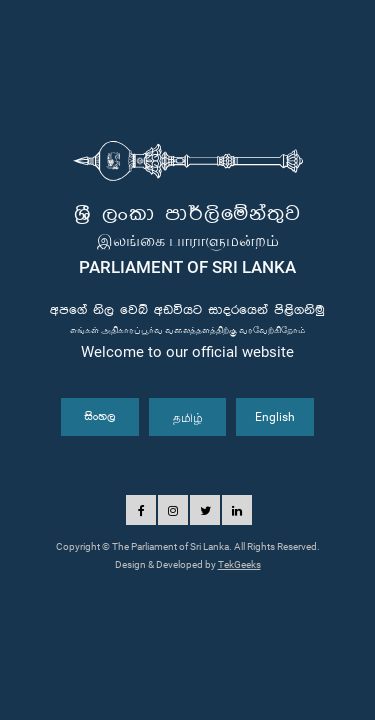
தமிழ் (188, 417)
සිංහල (100, 417)
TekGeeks (239, 564)
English (275, 417)
